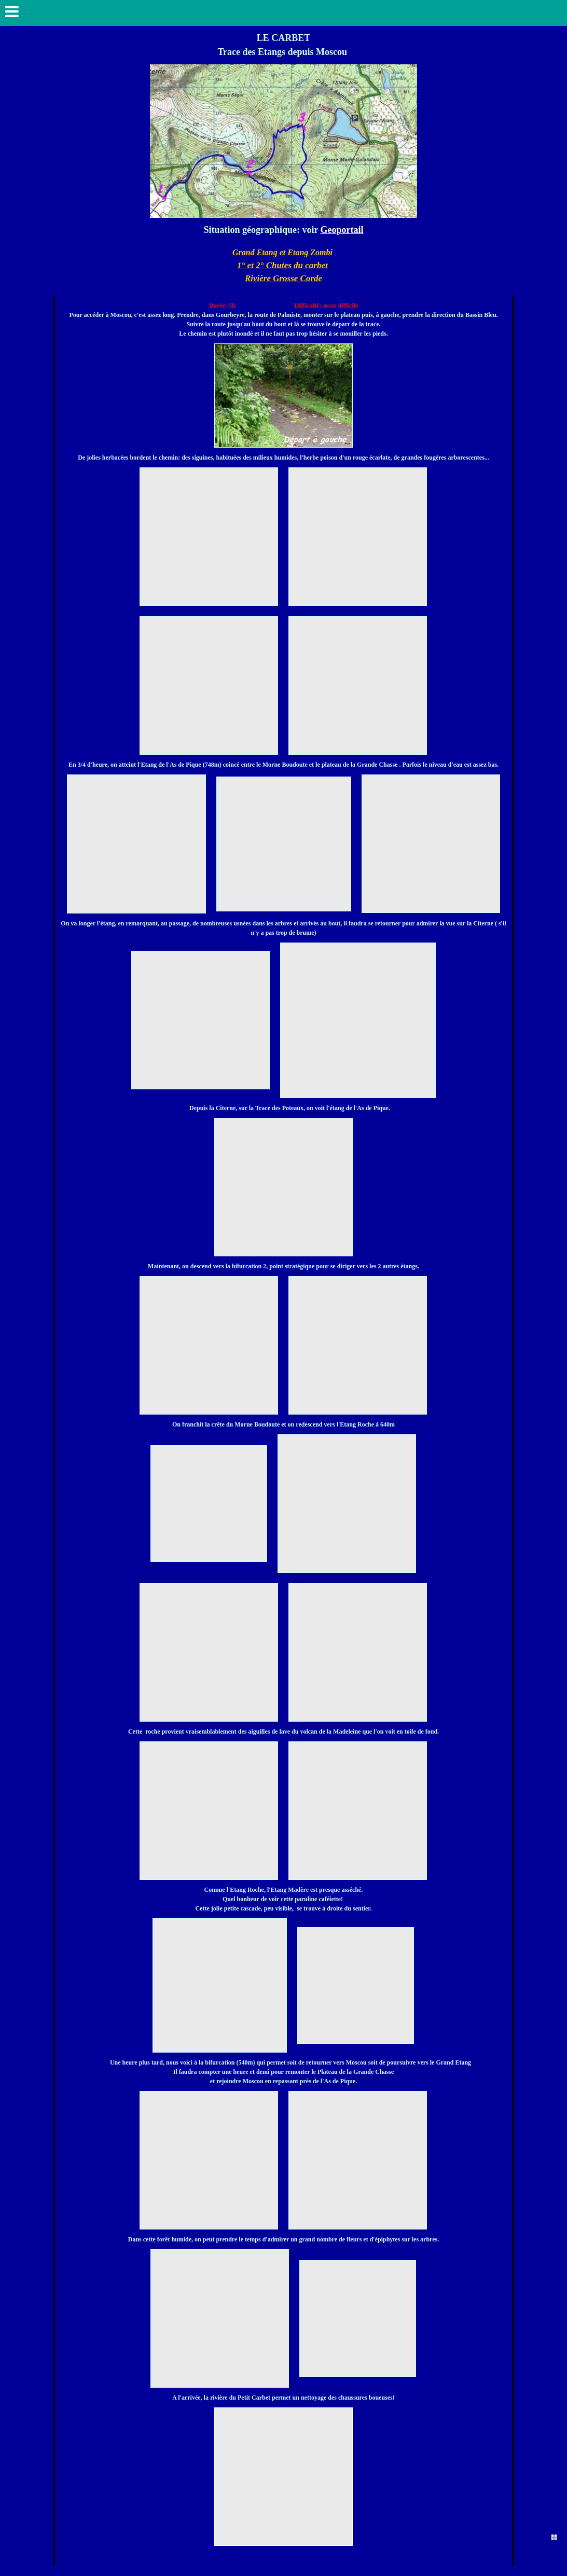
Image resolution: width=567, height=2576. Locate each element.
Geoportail (342, 230)
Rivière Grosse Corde (283, 278)
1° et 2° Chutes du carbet (282, 265)
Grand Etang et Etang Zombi (282, 252)
